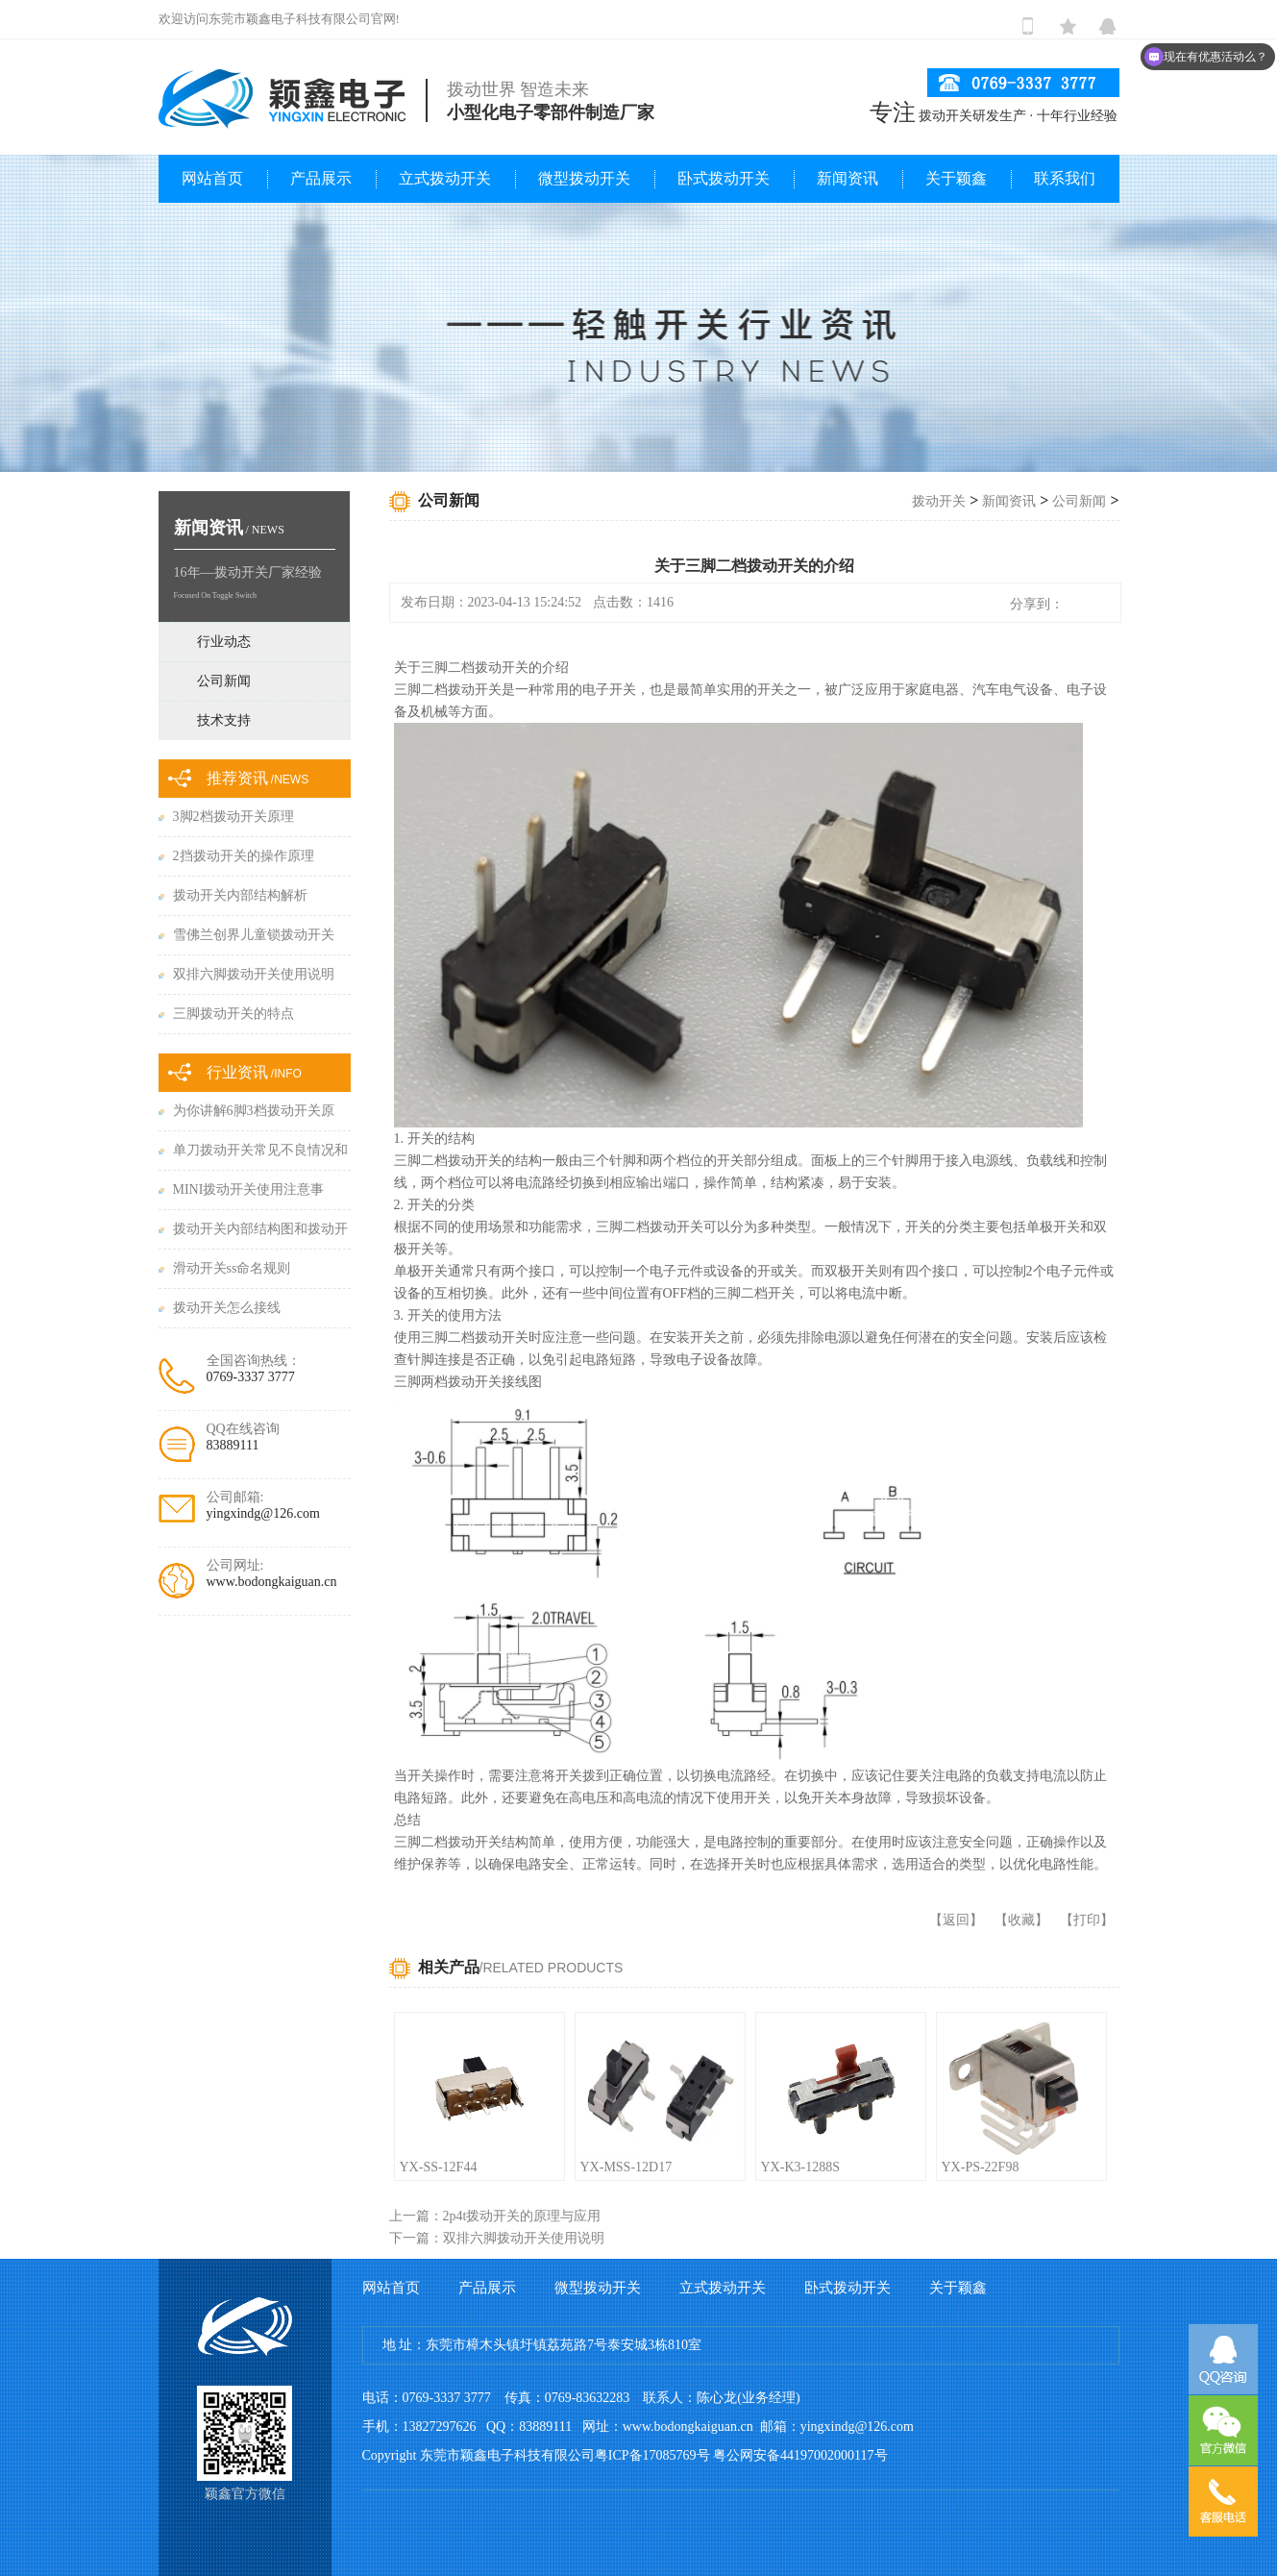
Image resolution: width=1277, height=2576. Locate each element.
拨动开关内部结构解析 (240, 895)
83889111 (233, 1445)
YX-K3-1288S (800, 2167)
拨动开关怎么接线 (227, 1307)
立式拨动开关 (445, 178)
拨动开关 (939, 501)
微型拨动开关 (584, 178)
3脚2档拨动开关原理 (233, 816)
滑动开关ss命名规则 (232, 1268)
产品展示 (321, 178)
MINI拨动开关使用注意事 (249, 1189)
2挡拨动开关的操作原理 (243, 856)
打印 (1086, 1920)
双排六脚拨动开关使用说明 (253, 974)
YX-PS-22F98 (980, 2167)
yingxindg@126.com (263, 1513)
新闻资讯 (847, 178)
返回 (956, 1920)
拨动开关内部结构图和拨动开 (260, 1229)
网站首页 (212, 178)
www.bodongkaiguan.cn (272, 1581)
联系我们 (1064, 178)
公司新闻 (1079, 501)
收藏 (1021, 1920)
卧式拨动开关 (723, 178)
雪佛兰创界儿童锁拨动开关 (253, 935)
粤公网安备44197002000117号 (800, 2455)
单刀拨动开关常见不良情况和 (260, 1150)
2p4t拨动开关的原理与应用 (522, 2216)
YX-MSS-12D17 (626, 2167)
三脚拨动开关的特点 (233, 1013)
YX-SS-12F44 (439, 2167)
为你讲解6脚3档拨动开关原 (253, 1110)
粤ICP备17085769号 (652, 2455)
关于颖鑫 (956, 178)
